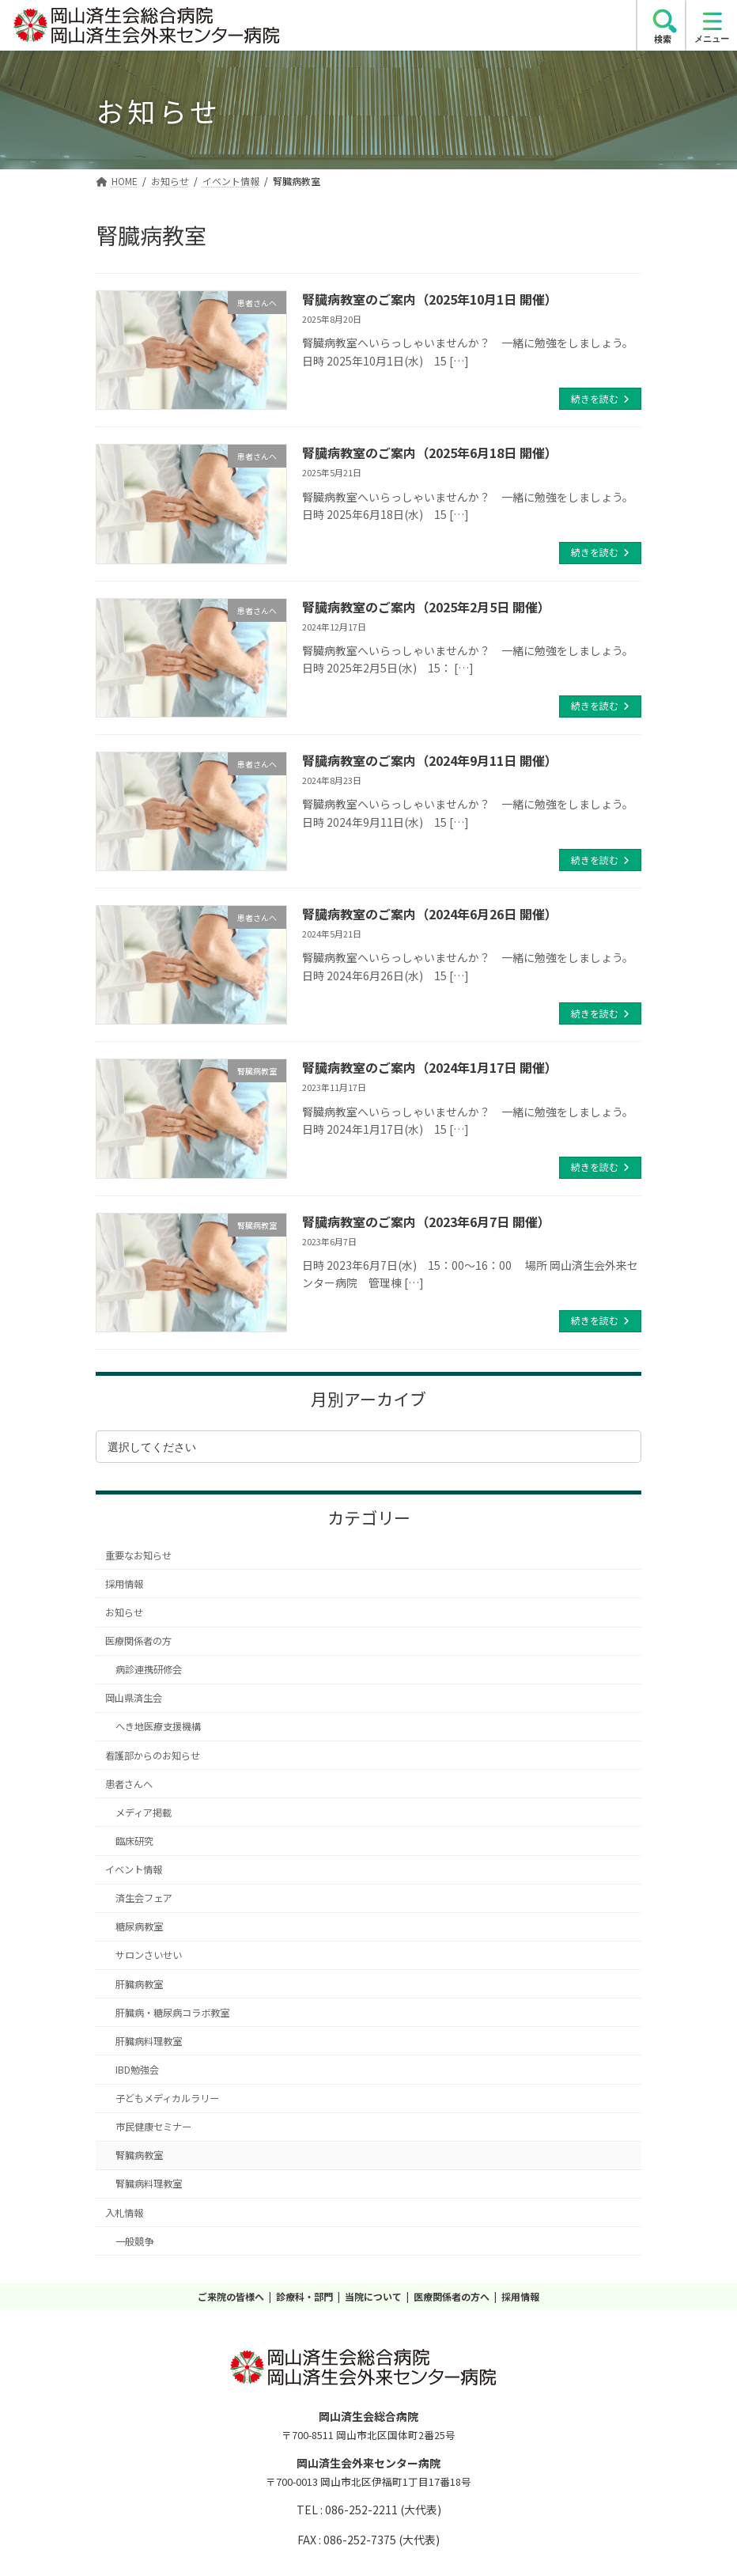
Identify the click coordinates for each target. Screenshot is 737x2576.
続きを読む (594, 398)
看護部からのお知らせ (152, 1755)
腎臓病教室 (139, 2155)
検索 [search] (662, 38)
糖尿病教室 (139, 1926)
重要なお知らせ (138, 1555)
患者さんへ (129, 1784)
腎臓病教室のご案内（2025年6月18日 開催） (429, 452)
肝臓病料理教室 (148, 2041)
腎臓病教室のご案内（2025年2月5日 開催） (426, 606)
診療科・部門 (304, 2296)
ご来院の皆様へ (231, 2296)
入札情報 (124, 2213)
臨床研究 (134, 1841)
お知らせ (124, 1612)
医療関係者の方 (138, 1641)
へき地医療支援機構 (158, 1726)
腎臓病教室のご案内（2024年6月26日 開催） (429, 913)
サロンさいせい (148, 1955)
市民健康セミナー (153, 2127)
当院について (373, 2296)
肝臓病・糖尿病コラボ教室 (172, 2013)
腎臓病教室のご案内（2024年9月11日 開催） (429, 760)
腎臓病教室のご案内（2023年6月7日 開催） (426, 1221)
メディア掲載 (143, 1812)
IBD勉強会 (137, 2070)
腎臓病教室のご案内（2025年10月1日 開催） (429, 299)
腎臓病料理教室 (148, 2183)
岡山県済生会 (133, 1698)
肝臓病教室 (139, 1984)
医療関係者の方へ (451, 2296)
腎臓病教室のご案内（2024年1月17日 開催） (429, 1067)
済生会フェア (143, 1898)
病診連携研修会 (148, 1669)
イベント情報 (133, 1869)
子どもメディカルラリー (167, 2098)
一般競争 (134, 2241)
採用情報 (124, 1584)
